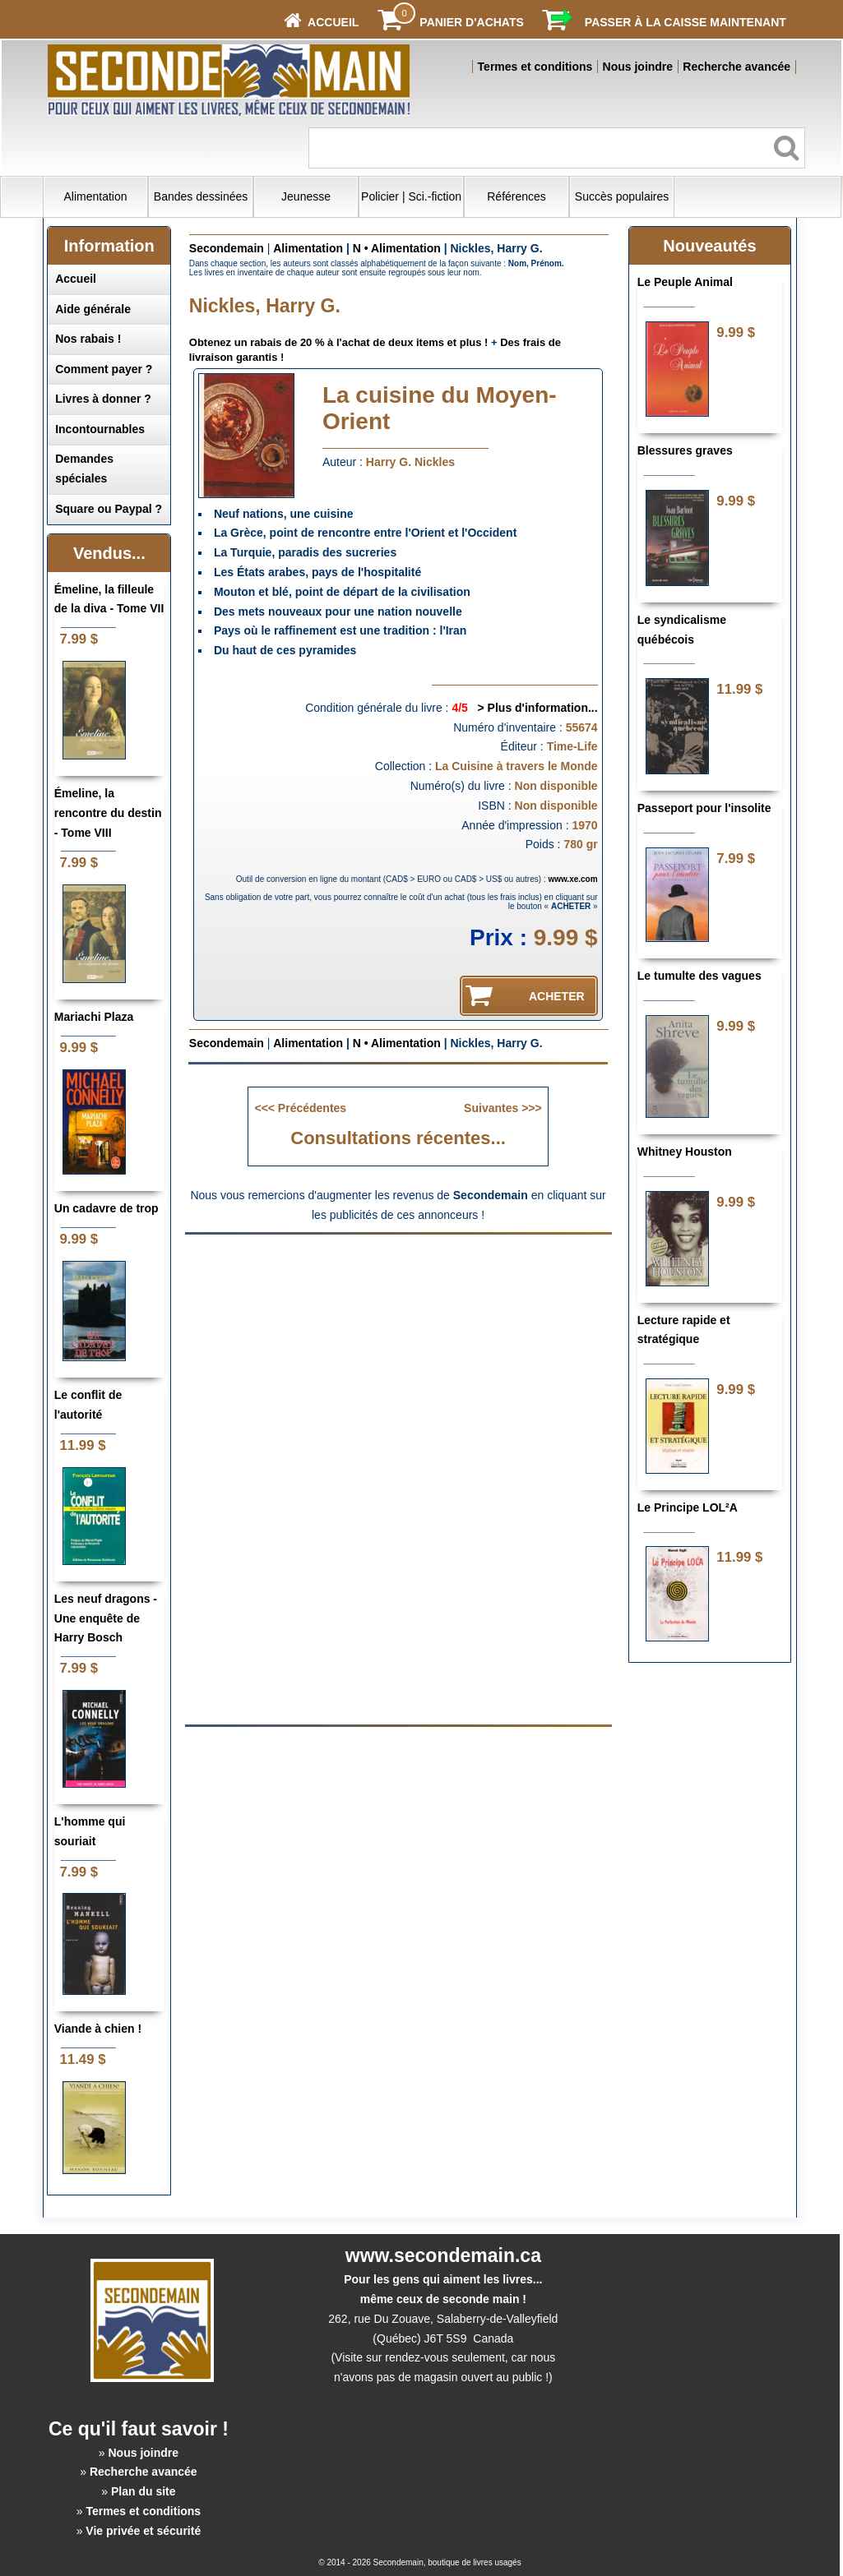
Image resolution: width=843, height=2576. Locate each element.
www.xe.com (572, 879)
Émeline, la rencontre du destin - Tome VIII (108, 813)
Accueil (75, 278)
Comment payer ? (103, 369)
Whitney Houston (684, 1151)
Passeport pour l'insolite (704, 808)
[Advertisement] (398, 1360)
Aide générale (93, 309)
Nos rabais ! (88, 338)
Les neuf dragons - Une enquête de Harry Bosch (105, 1618)
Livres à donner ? (103, 398)
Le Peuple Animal (685, 282)
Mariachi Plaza (94, 1016)
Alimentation (95, 196)
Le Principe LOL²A (687, 1507)
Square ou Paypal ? (108, 508)
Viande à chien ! (97, 2028)
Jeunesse (306, 196)
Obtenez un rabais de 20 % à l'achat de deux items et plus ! (339, 342)
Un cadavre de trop (106, 1208)
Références (516, 196)
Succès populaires (622, 196)
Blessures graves (685, 450)
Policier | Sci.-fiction (411, 196)
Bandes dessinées (201, 196)
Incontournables (100, 429)
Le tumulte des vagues (699, 975)
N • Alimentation (397, 248)
